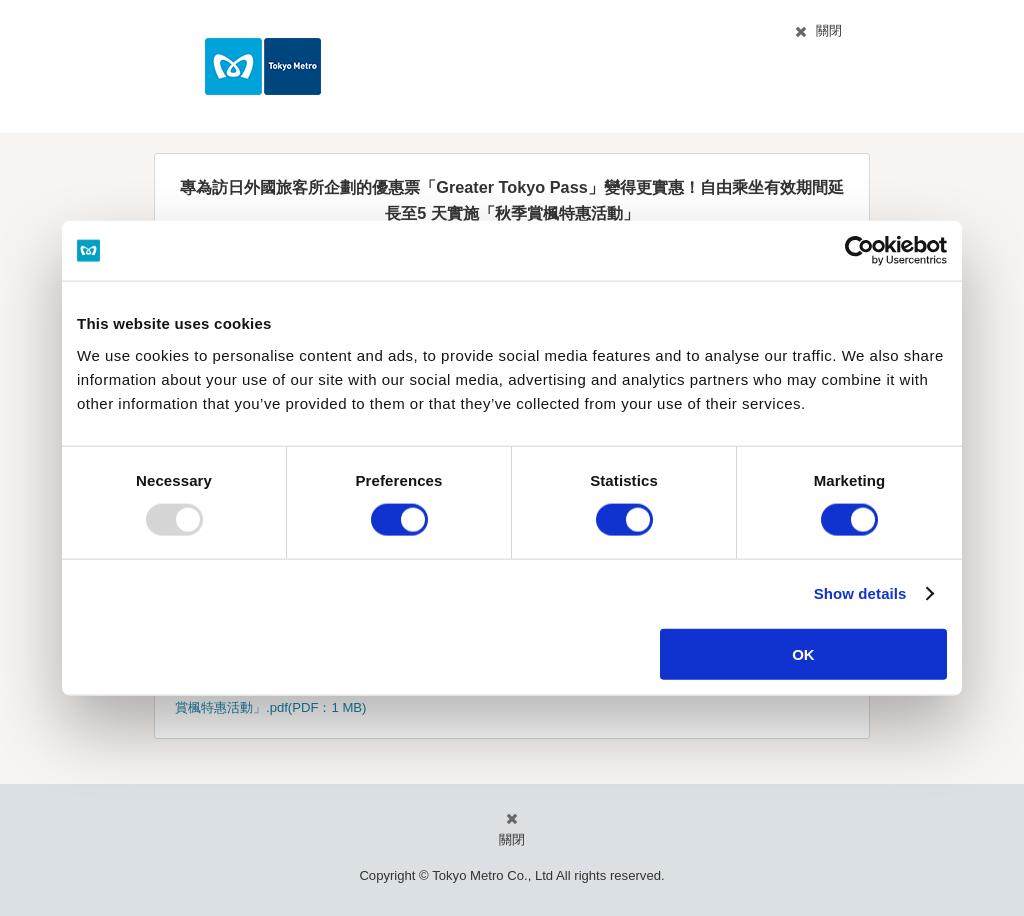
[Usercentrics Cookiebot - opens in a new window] (859, 251)
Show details (860, 593)
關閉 (829, 30)
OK (803, 653)
